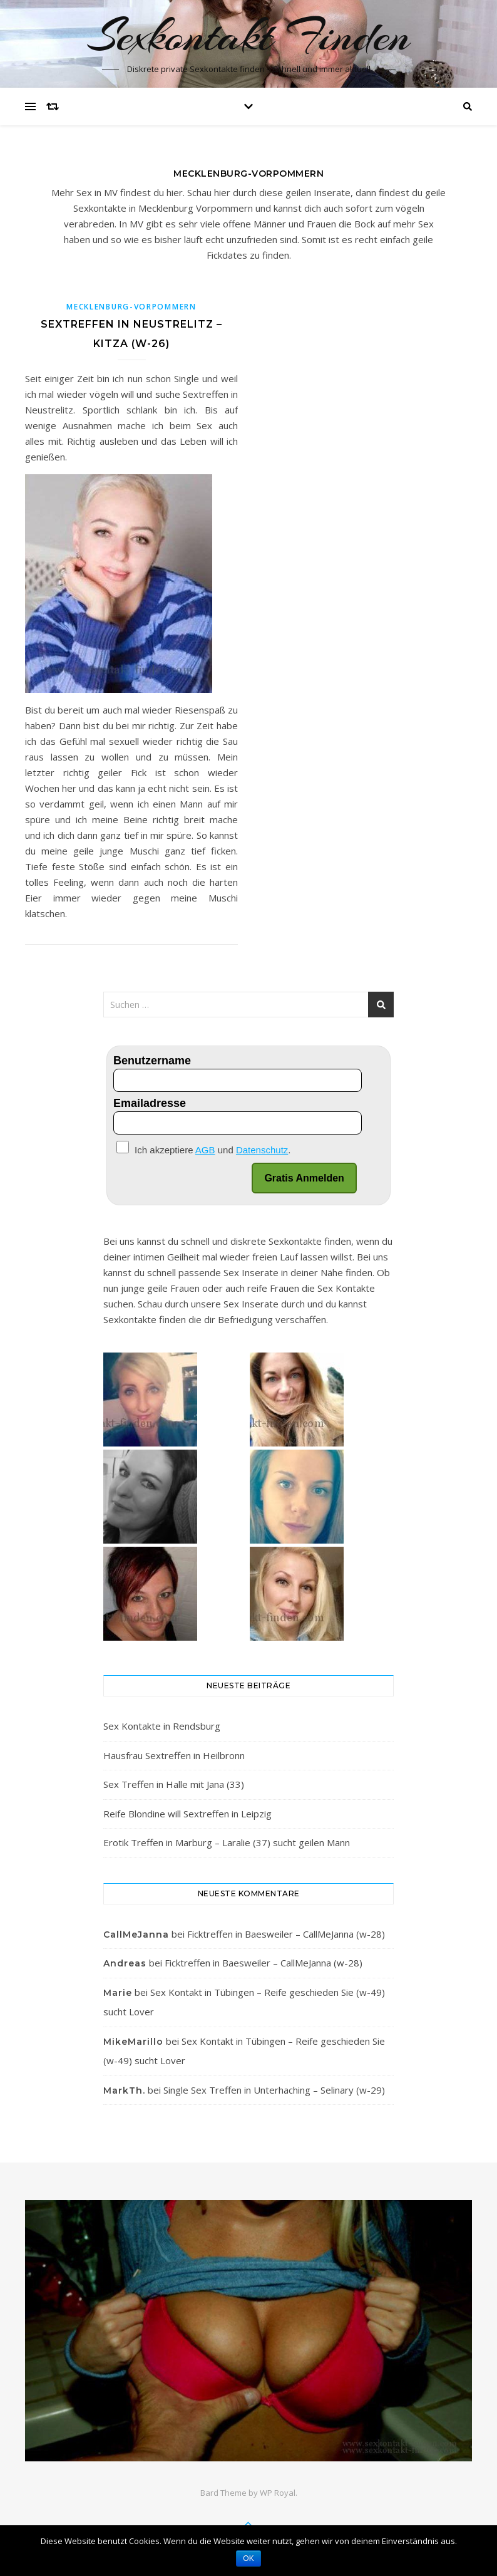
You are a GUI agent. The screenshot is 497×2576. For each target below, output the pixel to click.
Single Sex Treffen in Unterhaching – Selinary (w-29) (274, 2090)
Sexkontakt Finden (249, 36)
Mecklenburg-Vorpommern (131, 306)
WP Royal (277, 2492)
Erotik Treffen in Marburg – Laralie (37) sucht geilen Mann (226, 1842)
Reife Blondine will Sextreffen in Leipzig (187, 1813)
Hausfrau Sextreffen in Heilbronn (174, 1755)
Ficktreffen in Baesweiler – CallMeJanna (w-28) (286, 1934)
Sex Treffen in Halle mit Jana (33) (173, 1784)
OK (248, 2558)
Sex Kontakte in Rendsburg (161, 1726)
